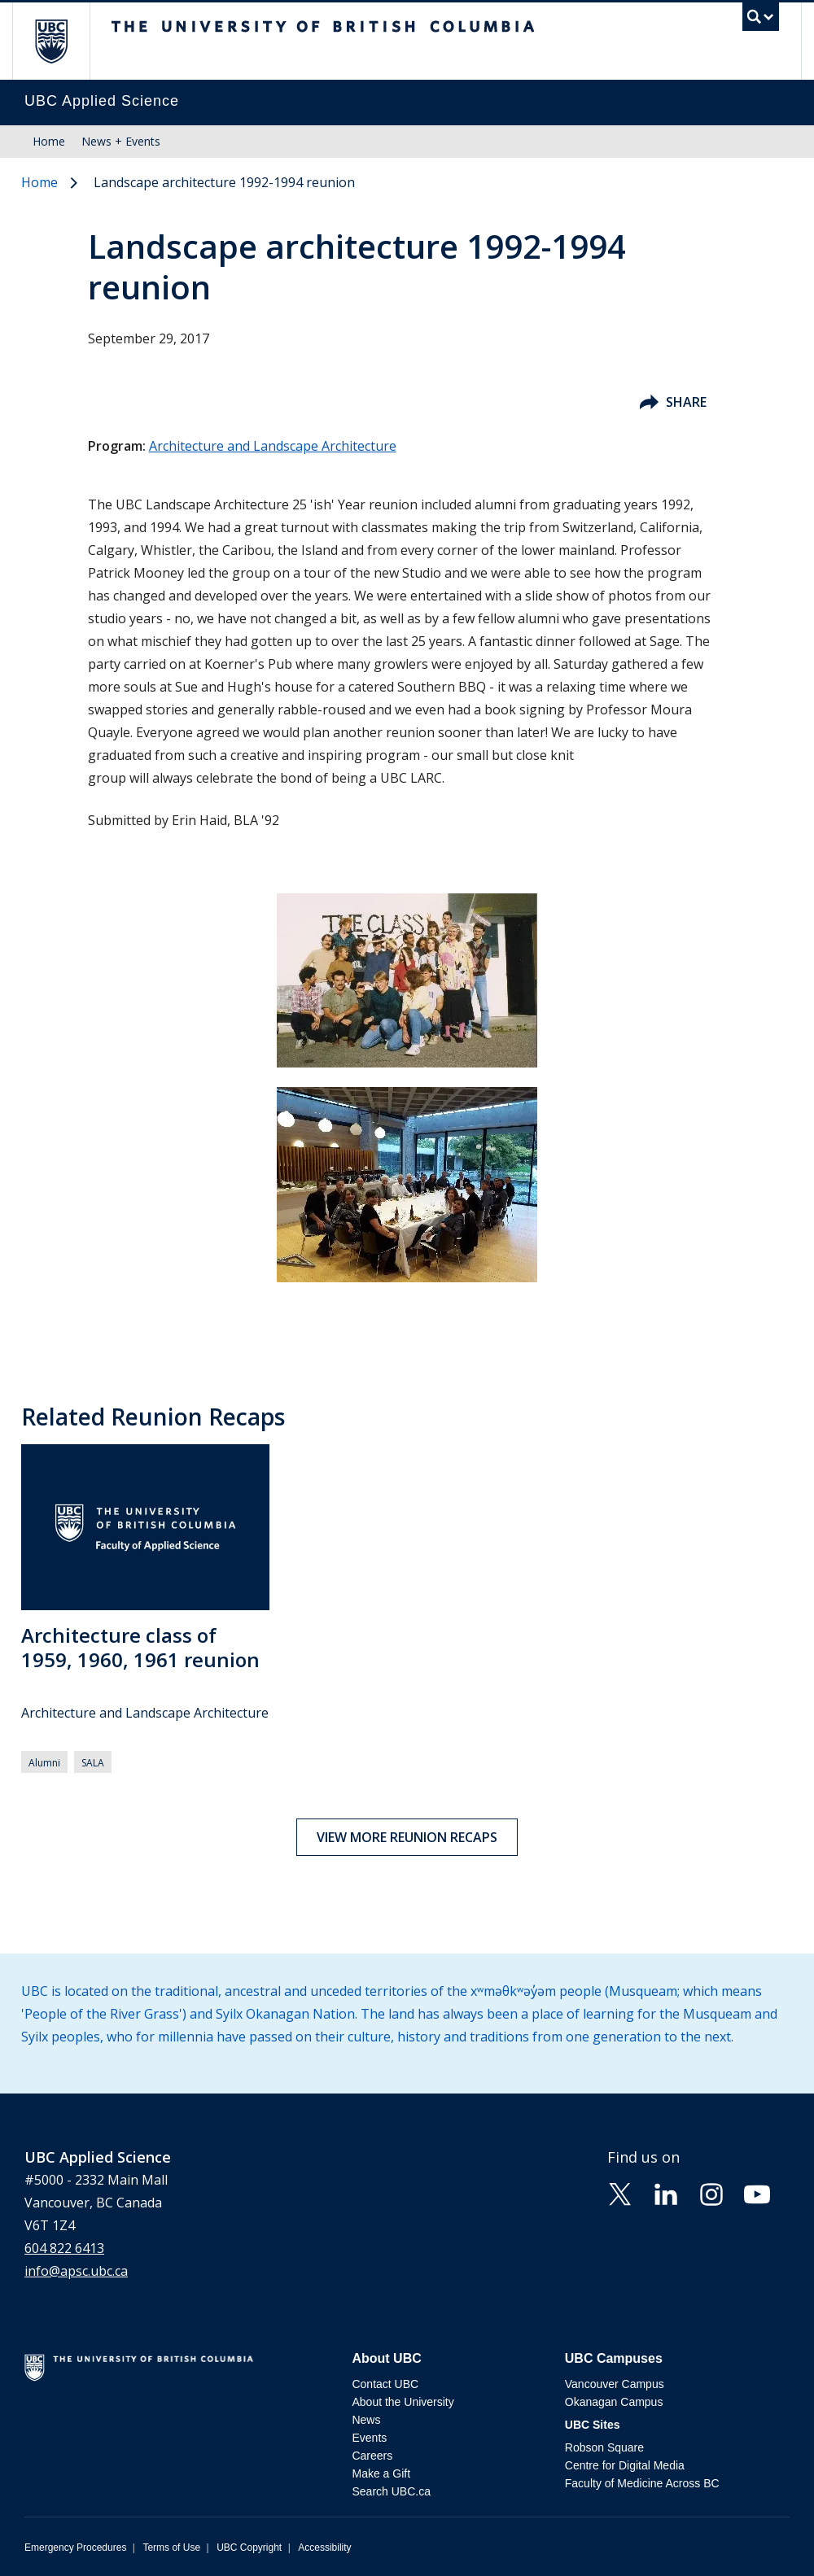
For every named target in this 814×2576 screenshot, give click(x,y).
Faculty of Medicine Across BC (642, 2483)
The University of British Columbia (63, 41)
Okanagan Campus (614, 2401)
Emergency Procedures (75, 2547)
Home (49, 141)
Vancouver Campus (614, 2383)
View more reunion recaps (407, 1837)
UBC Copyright (249, 2547)
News (366, 2419)
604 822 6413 (64, 2248)
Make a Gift (381, 2473)
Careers (372, 2455)
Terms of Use (171, 2547)
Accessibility (324, 2547)
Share (673, 402)
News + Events (120, 141)
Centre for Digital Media (625, 2465)
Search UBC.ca (391, 2491)
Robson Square (604, 2447)
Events (369, 2437)
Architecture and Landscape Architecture (272, 446)
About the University (402, 2401)
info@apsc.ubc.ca (76, 2271)
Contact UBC (385, 2383)
